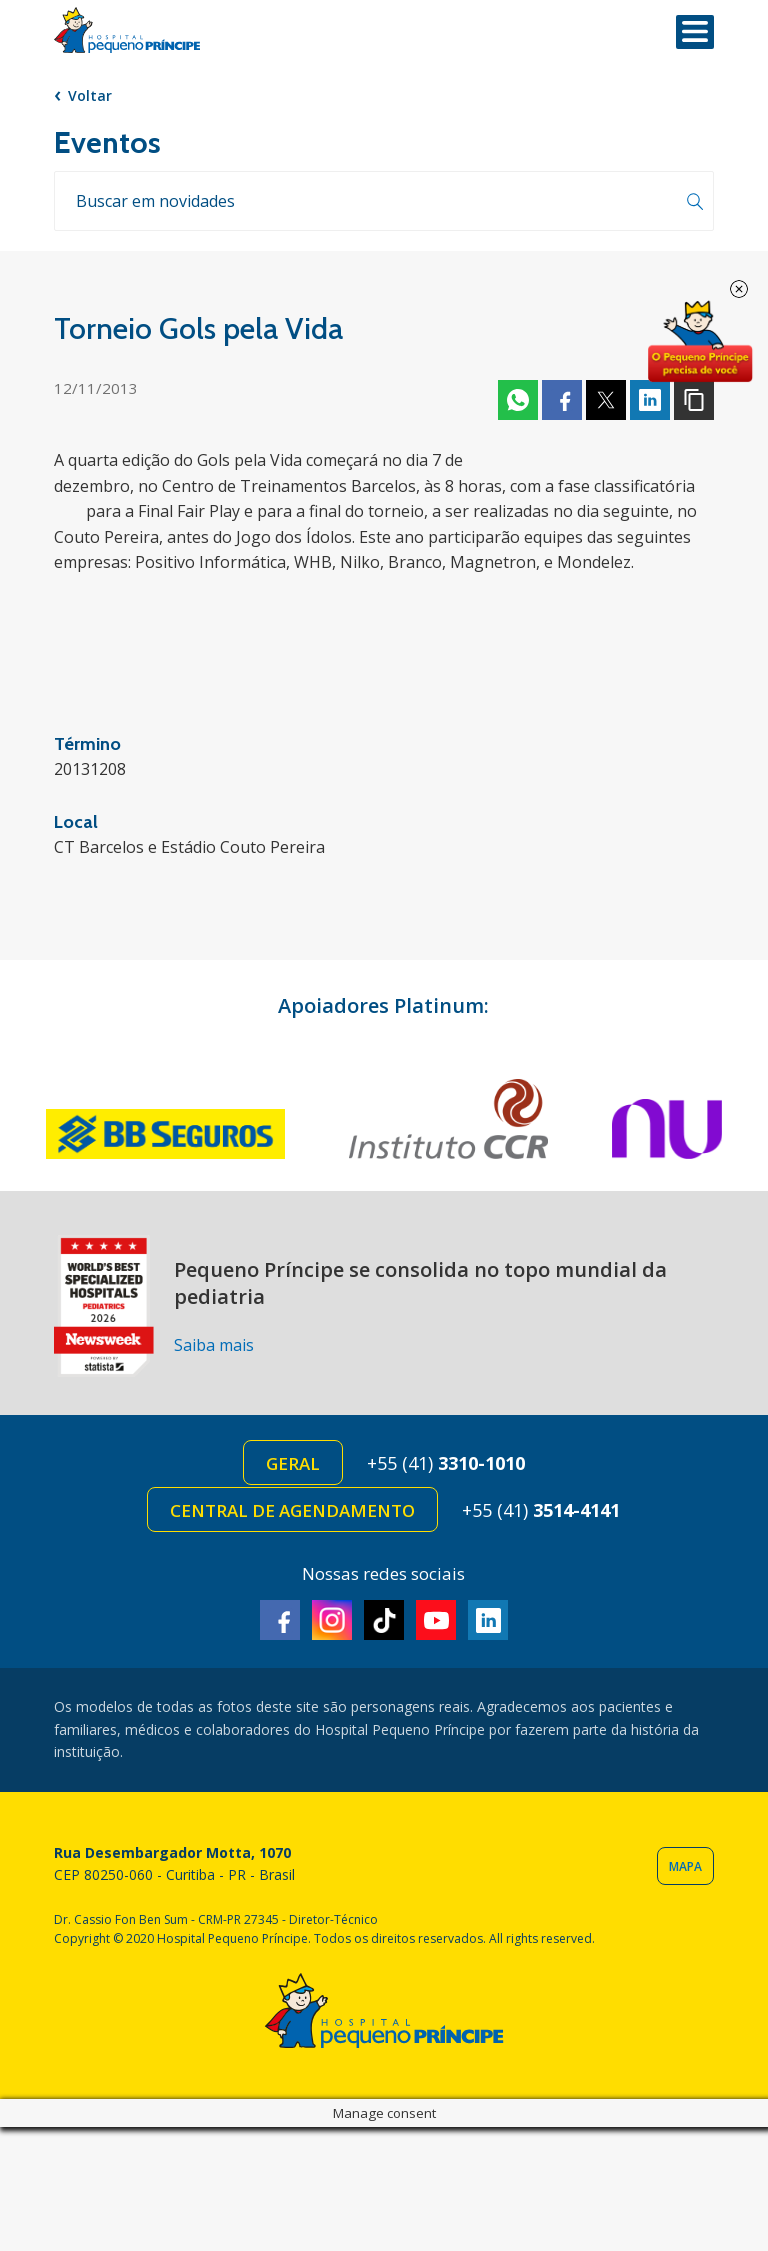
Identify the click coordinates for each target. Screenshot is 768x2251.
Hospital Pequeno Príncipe (127, 30)
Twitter (606, 400)
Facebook (562, 400)
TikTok (384, 1620)
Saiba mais (214, 1345)
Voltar (90, 95)
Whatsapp (518, 400)
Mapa (685, 1866)
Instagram (332, 1620)
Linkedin (650, 400)
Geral (293, 1463)
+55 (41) (446, 1463)
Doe (700, 342)
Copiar (694, 400)
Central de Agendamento (292, 1510)
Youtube (436, 1620)
